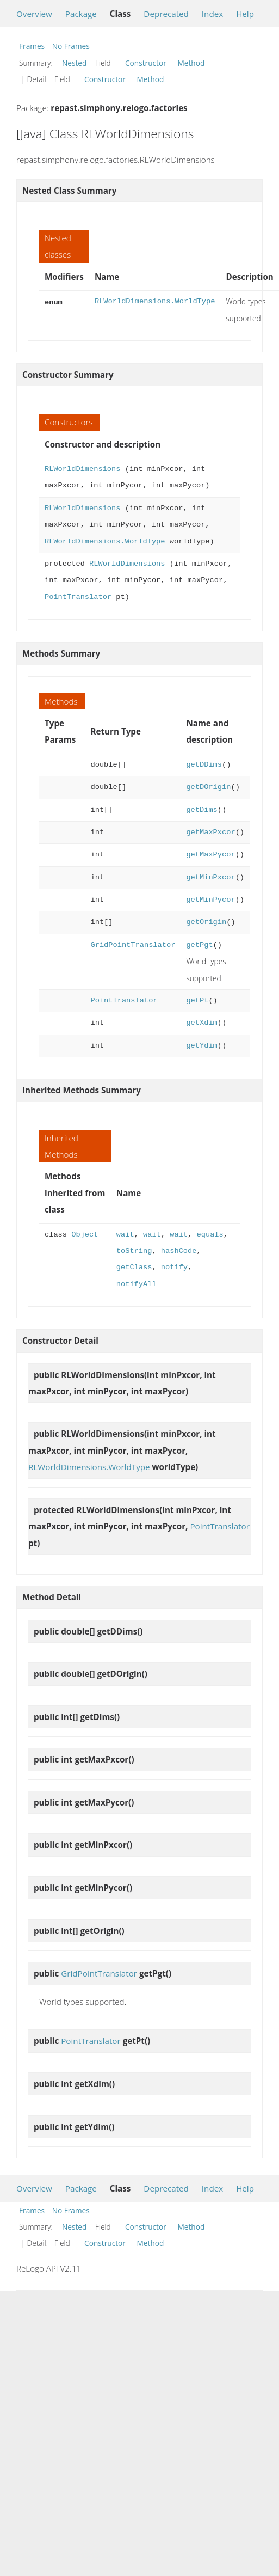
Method (190, 63)
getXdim (201, 1023)
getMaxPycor (210, 854)
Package (81, 13)
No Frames (71, 46)
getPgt (199, 945)
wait (125, 1234)
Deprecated (166, 13)
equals (209, 1234)
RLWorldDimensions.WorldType (155, 301)
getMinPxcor (210, 877)
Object (84, 1234)
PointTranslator (78, 597)
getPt (197, 1000)
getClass (134, 1267)
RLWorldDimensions (82, 469)
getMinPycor (210, 900)
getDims (201, 810)
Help (245, 13)
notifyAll (136, 1284)
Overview (34, 13)
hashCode (179, 1251)
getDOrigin (208, 787)
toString (134, 1251)
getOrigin (206, 922)
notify (174, 1267)
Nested (74, 63)
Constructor (145, 63)
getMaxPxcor (210, 832)
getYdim (201, 1046)
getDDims (204, 765)
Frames (32, 46)
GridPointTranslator (132, 945)
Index (212, 13)
